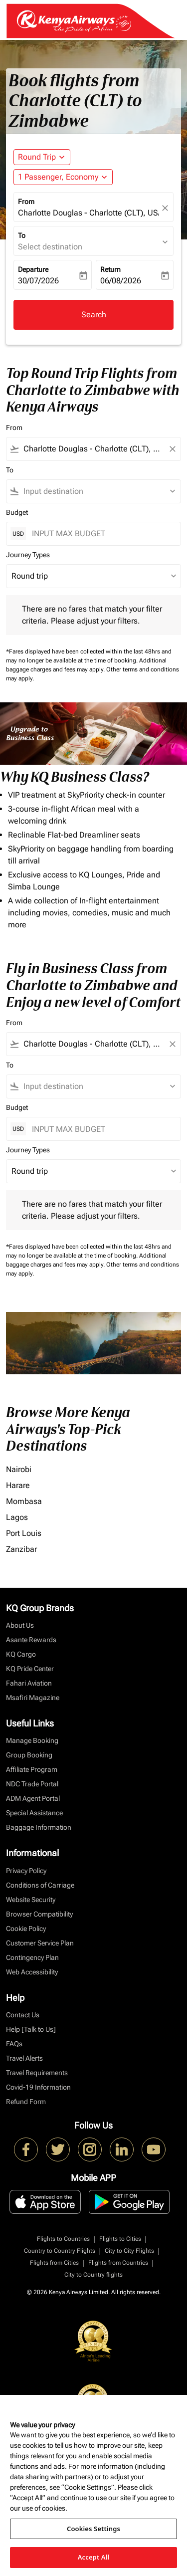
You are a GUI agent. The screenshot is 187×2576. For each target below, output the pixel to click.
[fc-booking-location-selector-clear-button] (166, 208)
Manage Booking (32, 1740)
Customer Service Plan (40, 1943)
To (21, 235)
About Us (20, 1625)
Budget (17, 512)
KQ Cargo (21, 1654)
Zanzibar (21, 1549)
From (26, 202)
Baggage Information (38, 1827)
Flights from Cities (54, 2262)
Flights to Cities (120, 2238)
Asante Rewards (31, 1640)
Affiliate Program (31, 1769)
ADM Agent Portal (33, 1798)
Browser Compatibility (39, 1914)
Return (110, 269)
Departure (33, 269)
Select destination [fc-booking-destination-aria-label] (50, 246)
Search (93, 314)
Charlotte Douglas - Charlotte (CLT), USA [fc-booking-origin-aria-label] (88, 212)
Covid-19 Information (38, 2087)
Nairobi (18, 1469)
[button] (63, 177)
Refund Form (26, 2102)
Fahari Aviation (29, 1683)
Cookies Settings (93, 2528)
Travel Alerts (24, 2058)
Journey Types (28, 555)
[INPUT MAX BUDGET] (101, 533)
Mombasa (24, 1501)
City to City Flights (129, 2250)
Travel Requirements (37, 2073)
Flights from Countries (118, 2262)
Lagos (17, 1517)
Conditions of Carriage (40, 1885)
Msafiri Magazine (32, 1698)
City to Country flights (93, 2274)
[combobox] (93, 449)
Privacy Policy (26, 1871)
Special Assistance (34, 1813)
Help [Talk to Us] (31, 2029)
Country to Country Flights (59, 2250)
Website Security (30, 1900)
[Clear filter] (172, 448)
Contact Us (22, 2015)
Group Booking (29, 1755)
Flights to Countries (63, 2238)
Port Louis (23, 1533)
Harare (18, 1485)
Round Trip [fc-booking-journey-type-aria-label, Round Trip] (37, 157)
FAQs (14, 2044)
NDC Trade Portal (32, 1784)
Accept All (94, 2557)
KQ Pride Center (30, 1669)
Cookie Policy (26, 1928)
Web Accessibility (32, 1972)
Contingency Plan (32, 1957)
